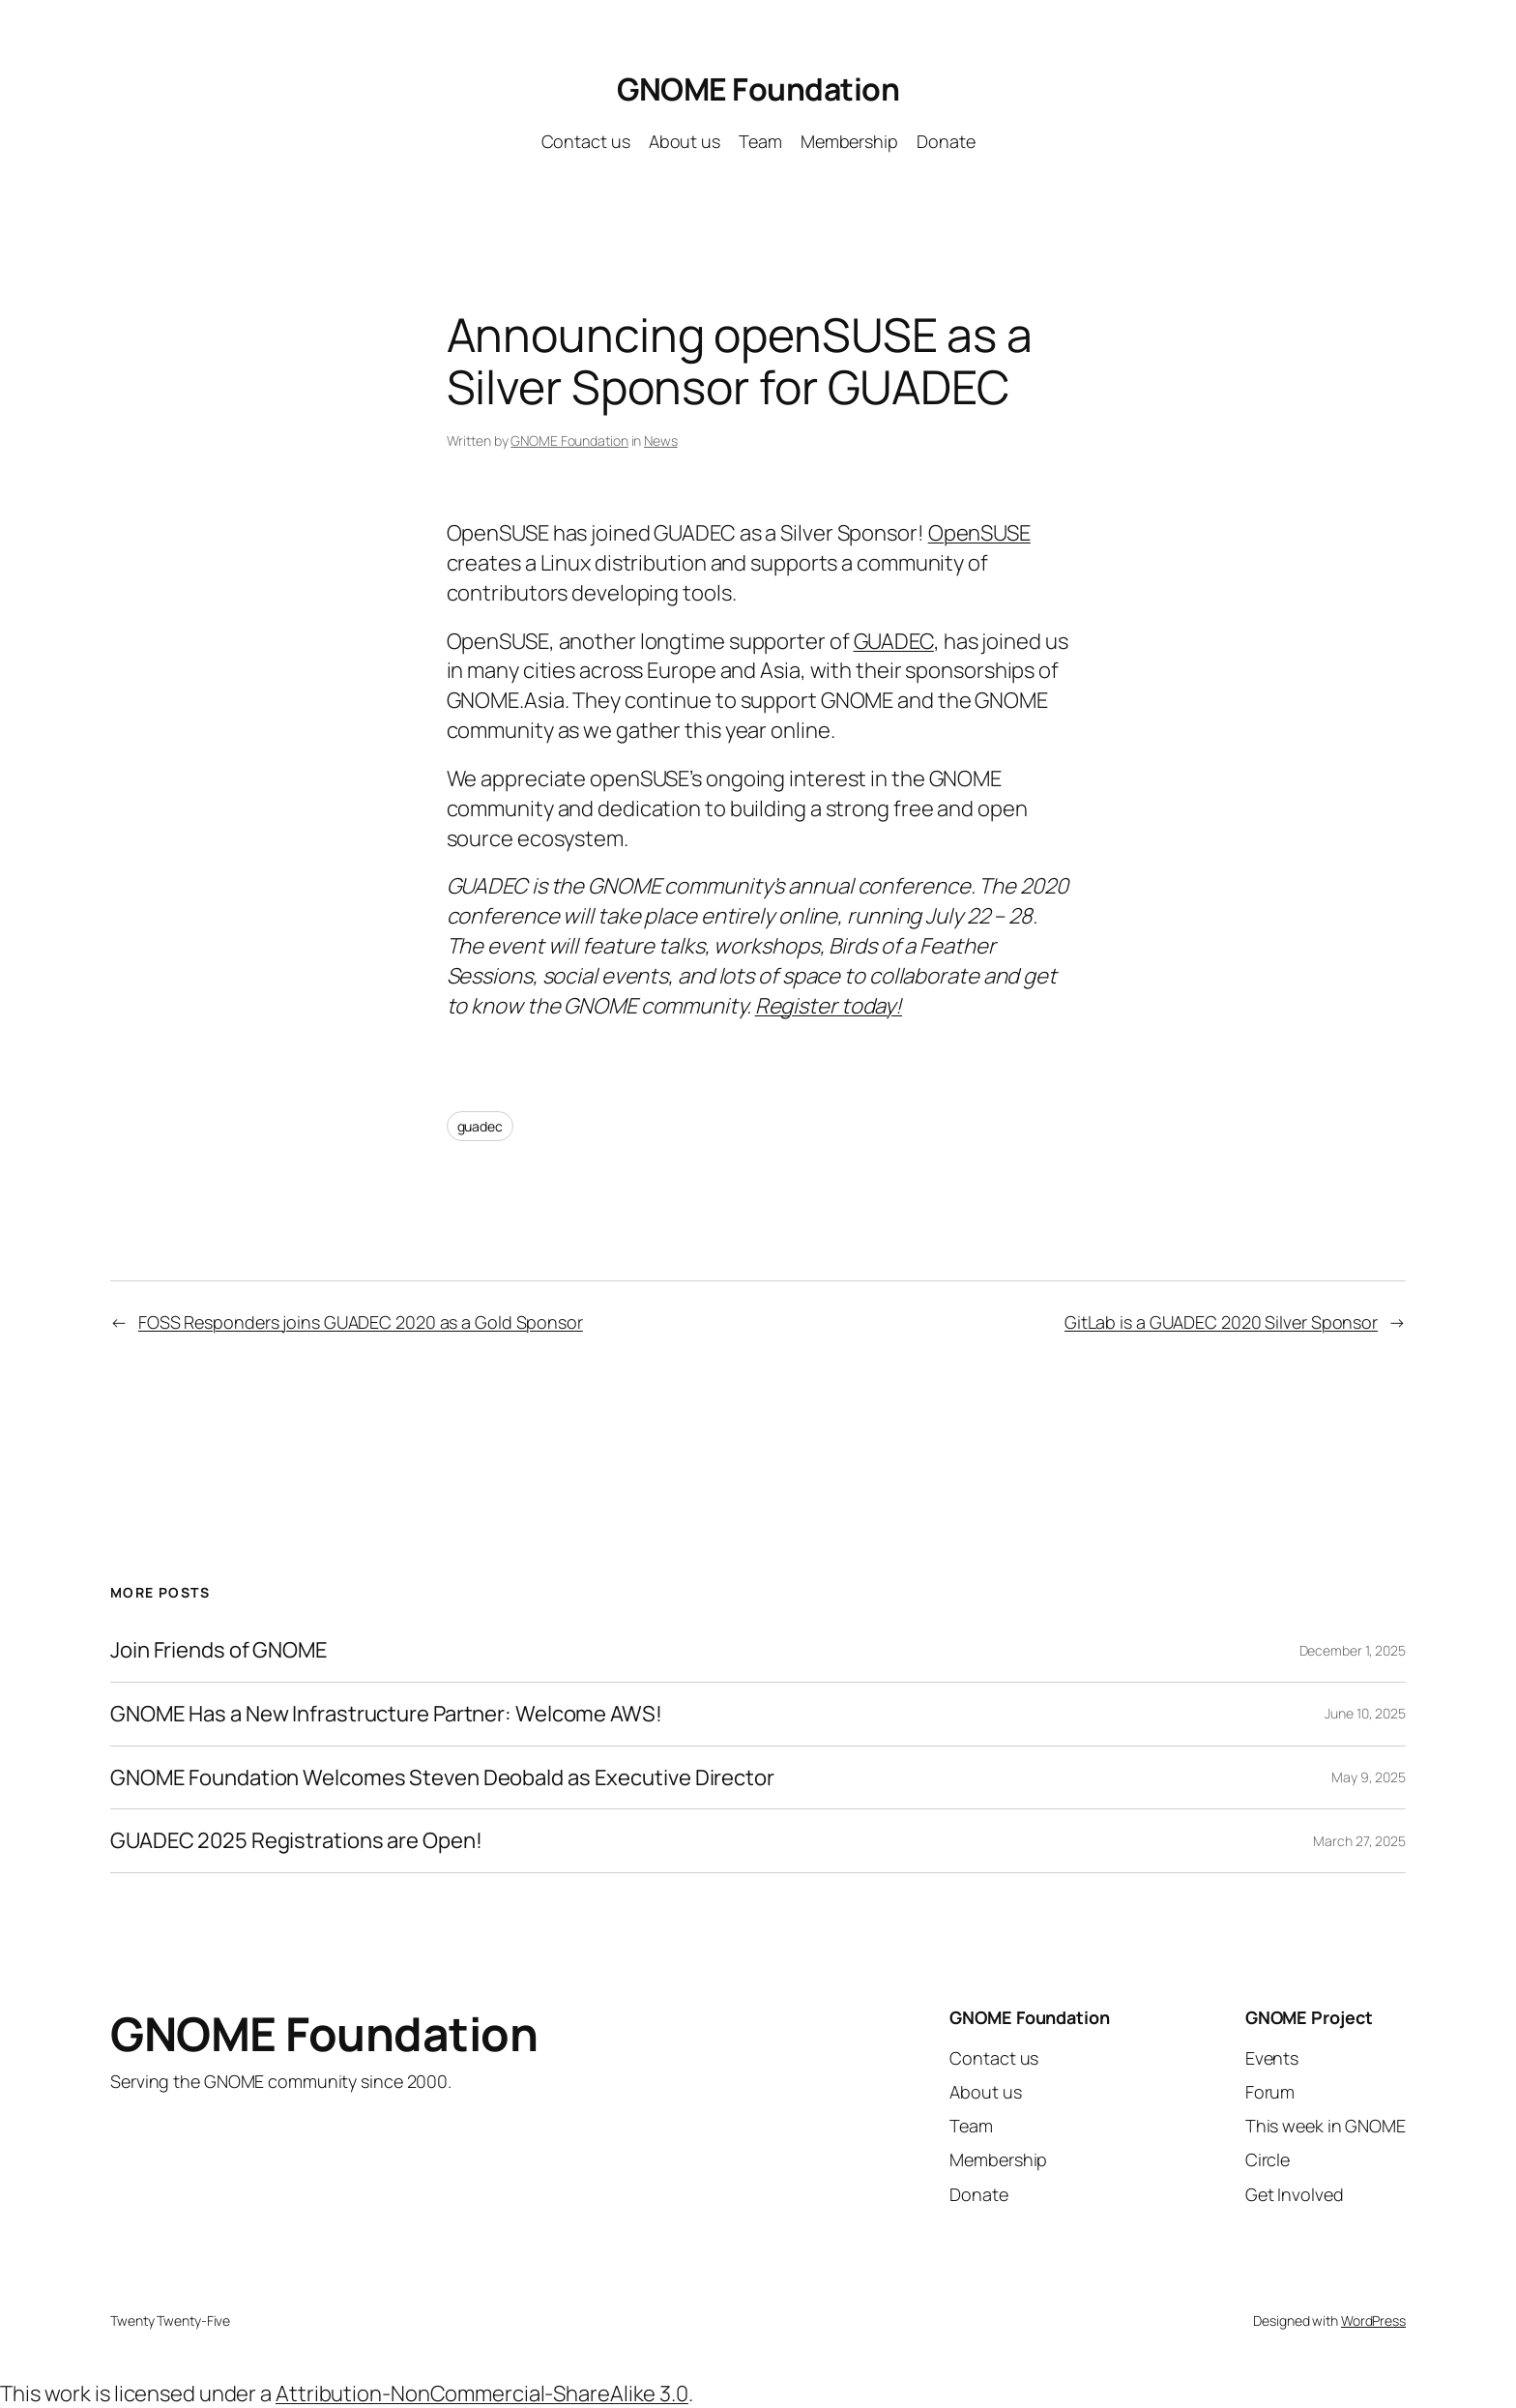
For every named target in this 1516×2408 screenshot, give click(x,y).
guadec (480, 1126)
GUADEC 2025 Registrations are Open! (296, 1841)
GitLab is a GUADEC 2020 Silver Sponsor (1221, 1322)
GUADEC (894, 641)
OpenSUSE (979, 532)
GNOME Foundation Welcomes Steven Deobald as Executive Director (442, 1778)
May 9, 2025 (1368, 1777)
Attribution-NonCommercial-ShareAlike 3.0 (482, 2393)
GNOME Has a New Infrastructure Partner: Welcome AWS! (386, 1714)
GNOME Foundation (758, 89)
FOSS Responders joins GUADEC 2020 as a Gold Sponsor (360, 1322)
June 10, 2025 (1365, 1713)
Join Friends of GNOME (219, 1650)
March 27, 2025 (1359, 1841)
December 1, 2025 (1352, 1650)
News (661, 440)
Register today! (829, 1005)
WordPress (1373, 2320)
